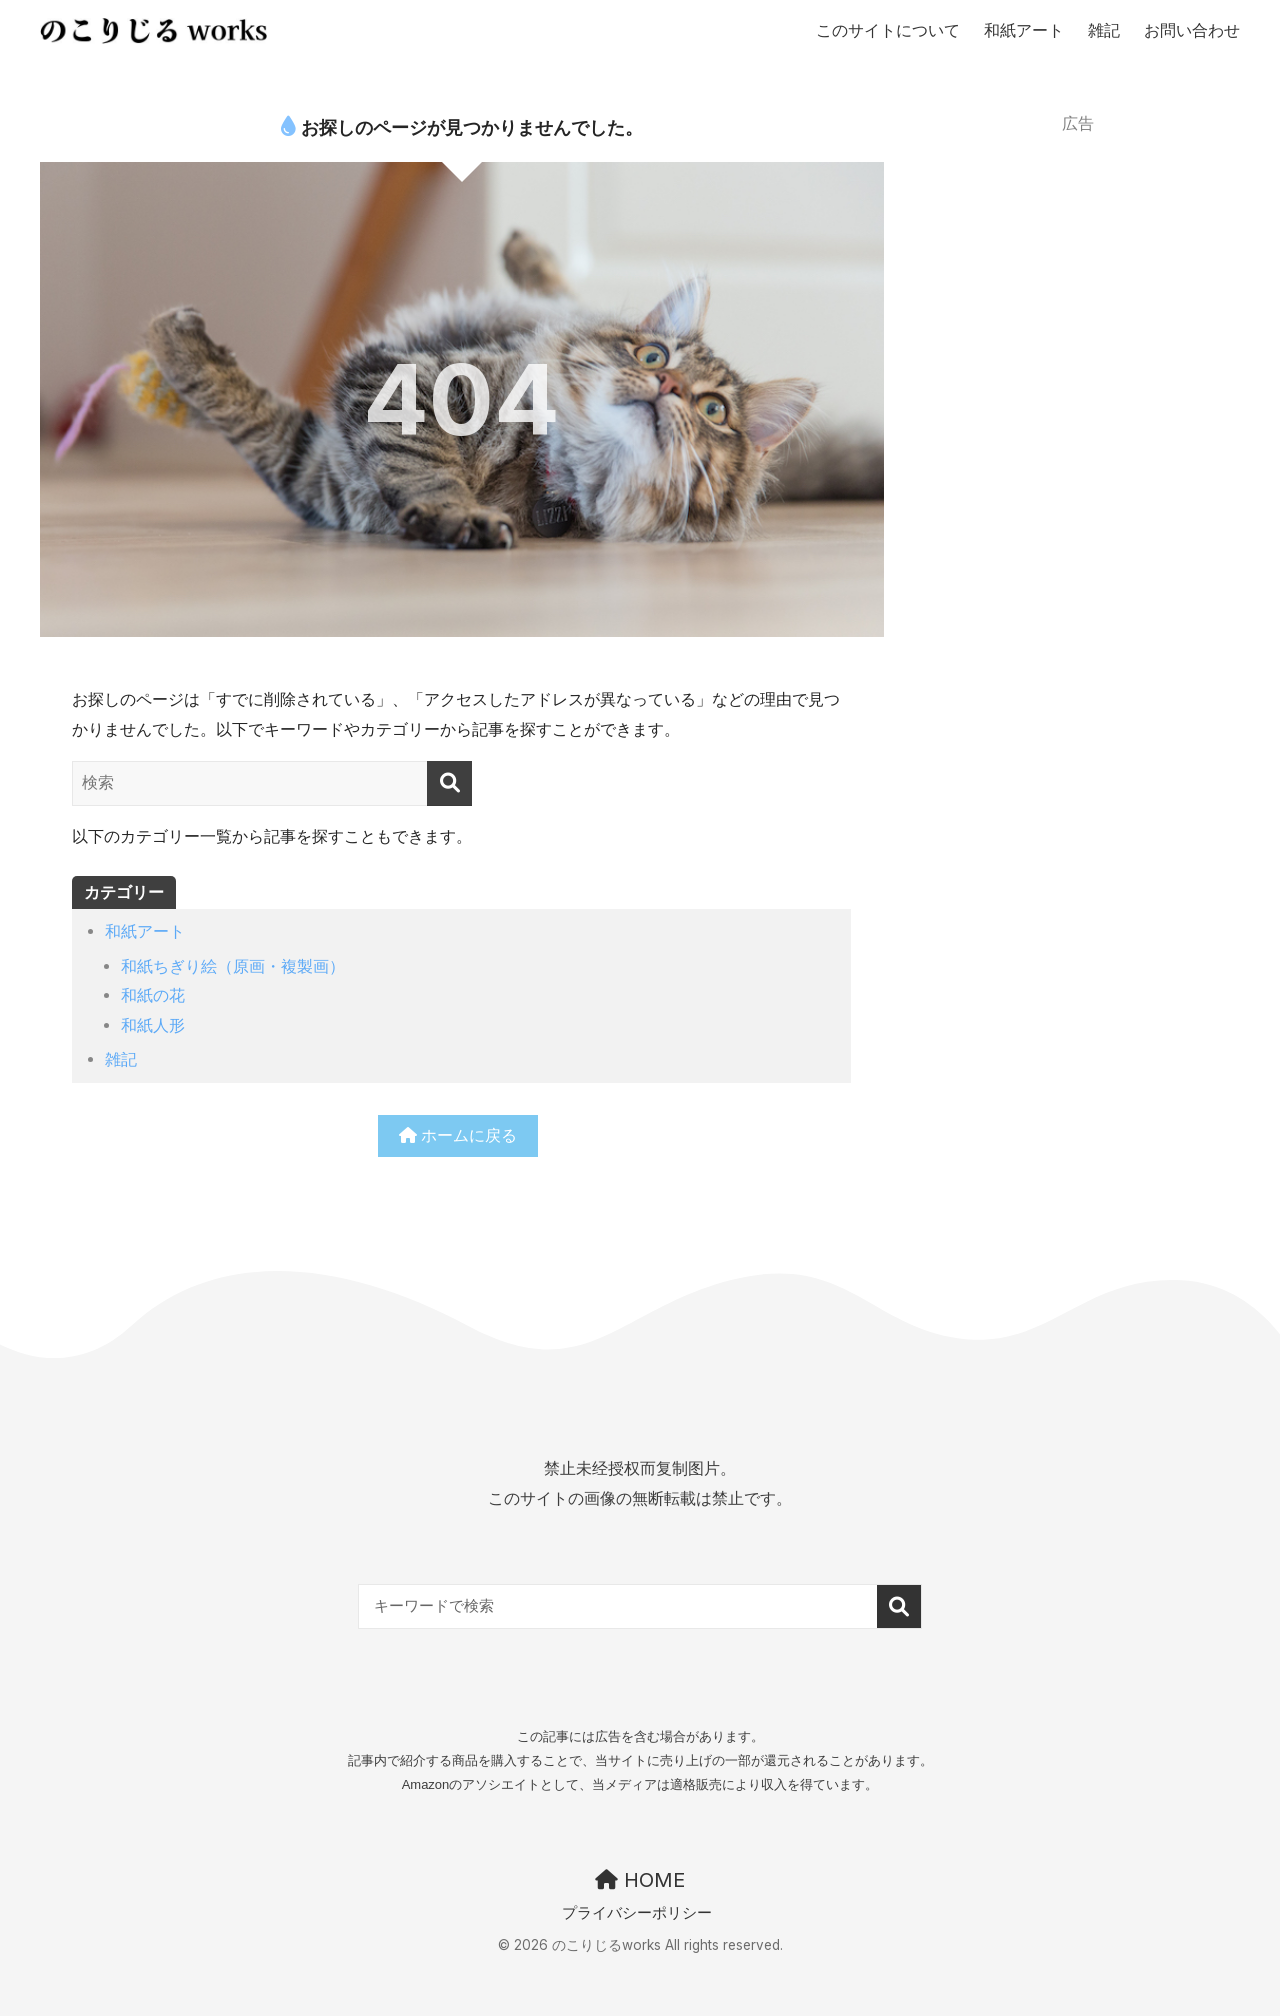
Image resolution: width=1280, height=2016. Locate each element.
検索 (908, 1607)
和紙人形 (153, 1025)
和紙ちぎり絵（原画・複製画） (233, 966)
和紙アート (145, 931)
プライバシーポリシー (637, 1914)
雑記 (121, 1059)
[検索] (449, 783)
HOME (640, 1881)
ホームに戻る (458, 1136)
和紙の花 (153, 995)
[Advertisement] (1078, 269)
